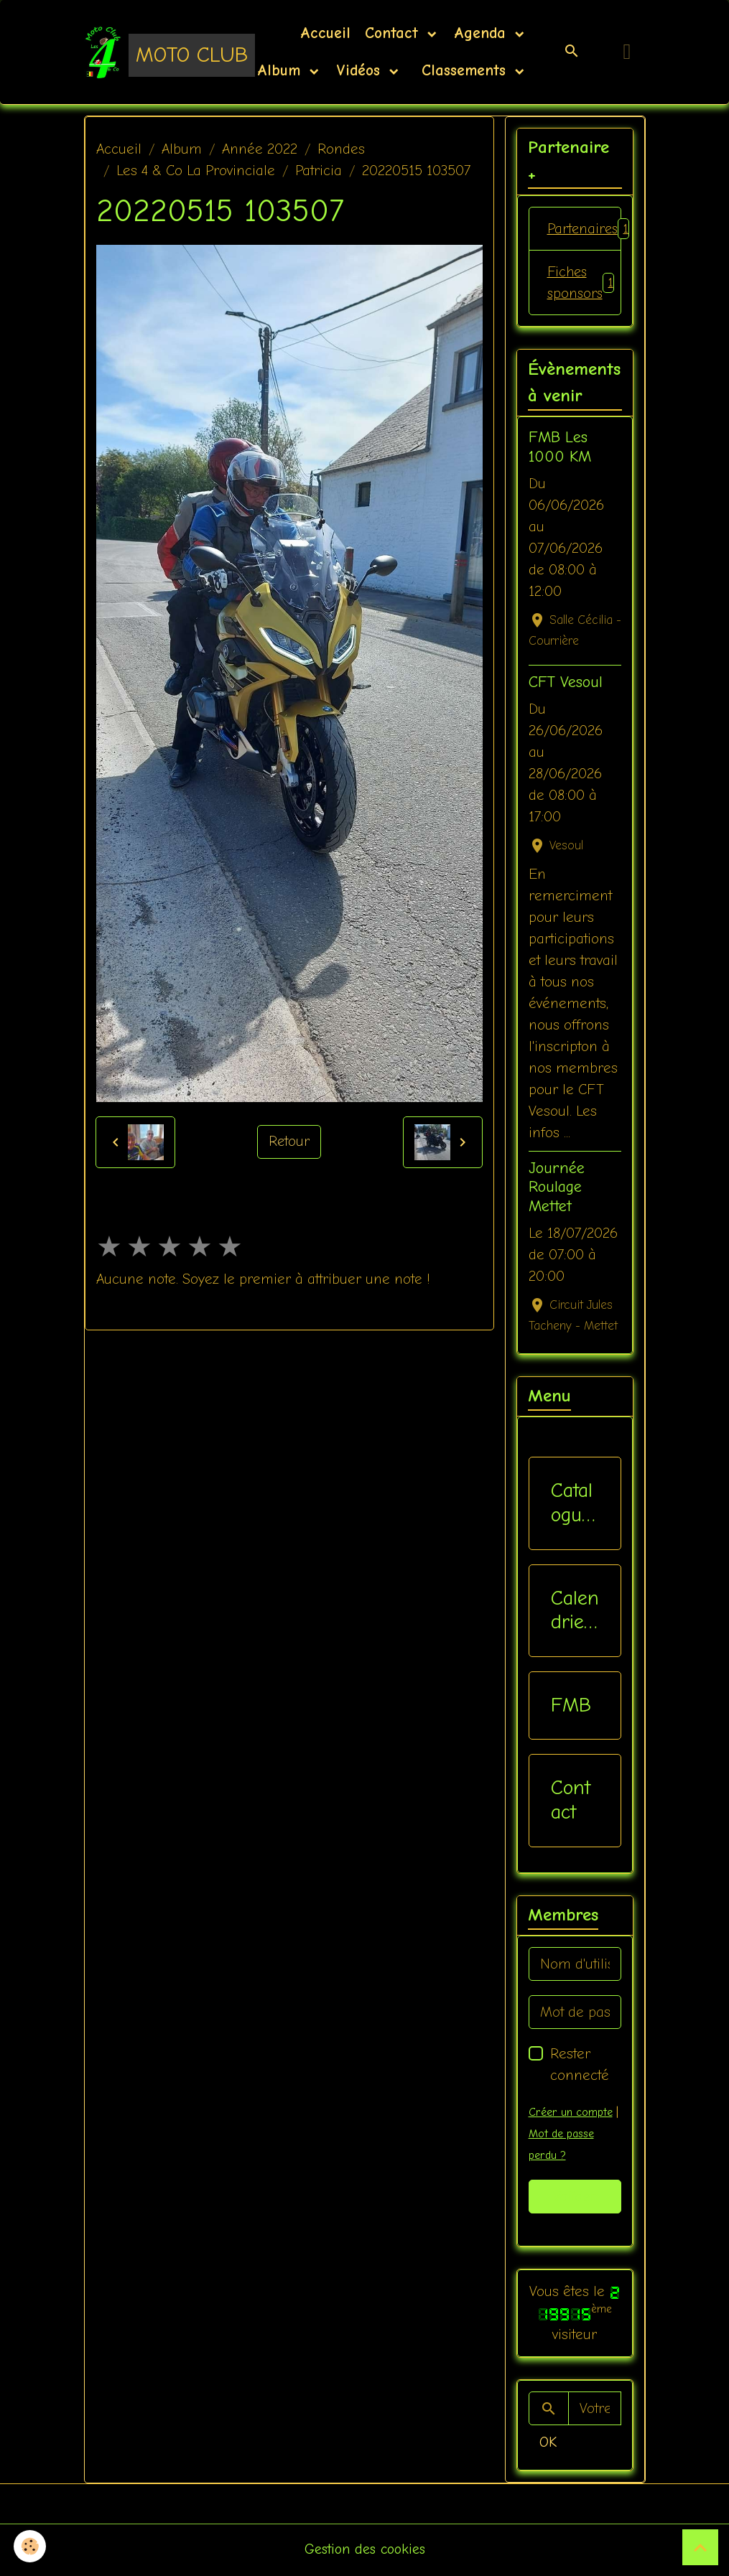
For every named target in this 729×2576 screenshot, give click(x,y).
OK (548, 2443)
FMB (571, 1705)
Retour (289, 1142)
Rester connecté (579, 2066)
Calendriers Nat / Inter (575, 1611)
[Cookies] (30, 2546)
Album (281, 70)
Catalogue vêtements (573, 1504)
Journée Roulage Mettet (557, 1188)
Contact (394, 33)
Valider (575, 2197)
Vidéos (361, 70)
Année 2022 (259, 149)
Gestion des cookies (364, 2550)
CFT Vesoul (566, 682)
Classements (463, 70)
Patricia (318, 170)
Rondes (341, 149)
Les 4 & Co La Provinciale (195, 170)
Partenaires (584, 229)
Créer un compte (570, 2113)
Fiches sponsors (581, 283)
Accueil (325, 33)
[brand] (151, 51)
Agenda (482, 33)
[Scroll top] (700, 2547)
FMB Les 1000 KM (560, 448)
